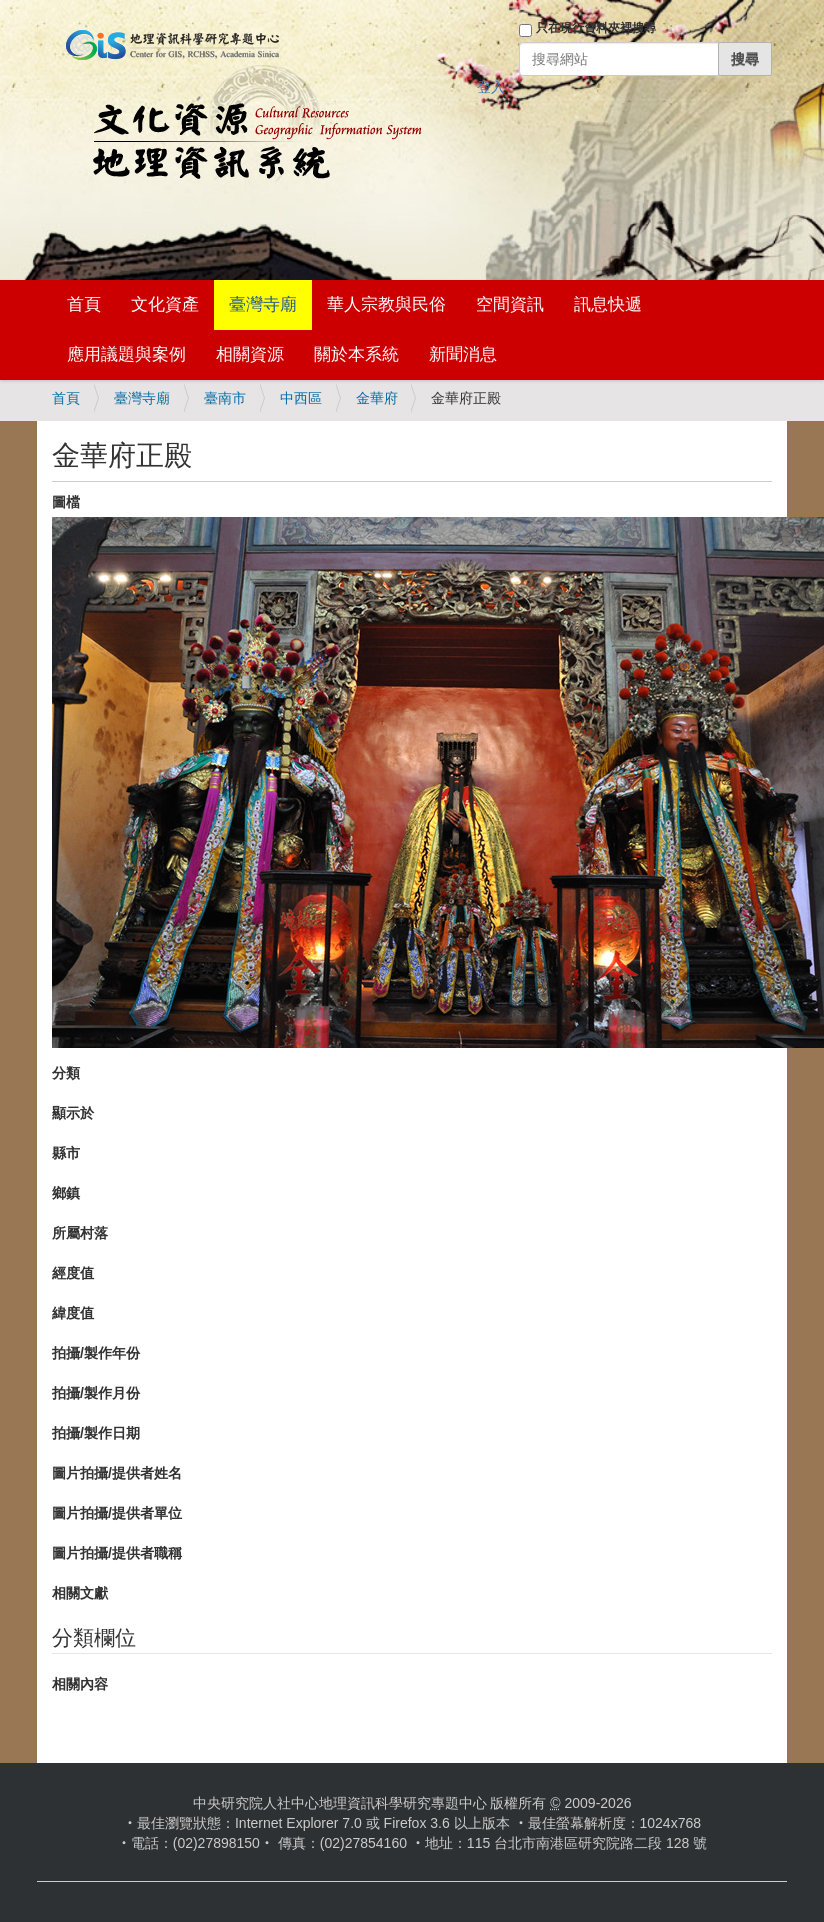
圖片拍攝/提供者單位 (117, 1513)
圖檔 (66, 502)
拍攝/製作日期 (96, 1433)
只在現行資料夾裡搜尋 (596, 28)
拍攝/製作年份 (96, 1353)
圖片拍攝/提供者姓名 (117, 1473)
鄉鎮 (66, 1193)
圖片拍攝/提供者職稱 (117, 1553)
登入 (491, 87)
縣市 (66, 1153)
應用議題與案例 (126, 354)
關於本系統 (356, 354)
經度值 (73, 1273)
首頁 (84, 304)
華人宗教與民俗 (386, 304)
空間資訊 (510, 304)
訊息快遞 (608, 304)
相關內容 (80, 1684)
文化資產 (165, 304)
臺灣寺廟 (263, 304)
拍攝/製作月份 (96, 1393)
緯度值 (73, 1313)
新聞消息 (463, 354)
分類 (66, 1073)
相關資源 (250, 354)
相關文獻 (80, 1593)
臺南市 (225, 398)
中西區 (301, 398)
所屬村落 (80, 1233)
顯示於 (73, 1113)
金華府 (377, 398)
